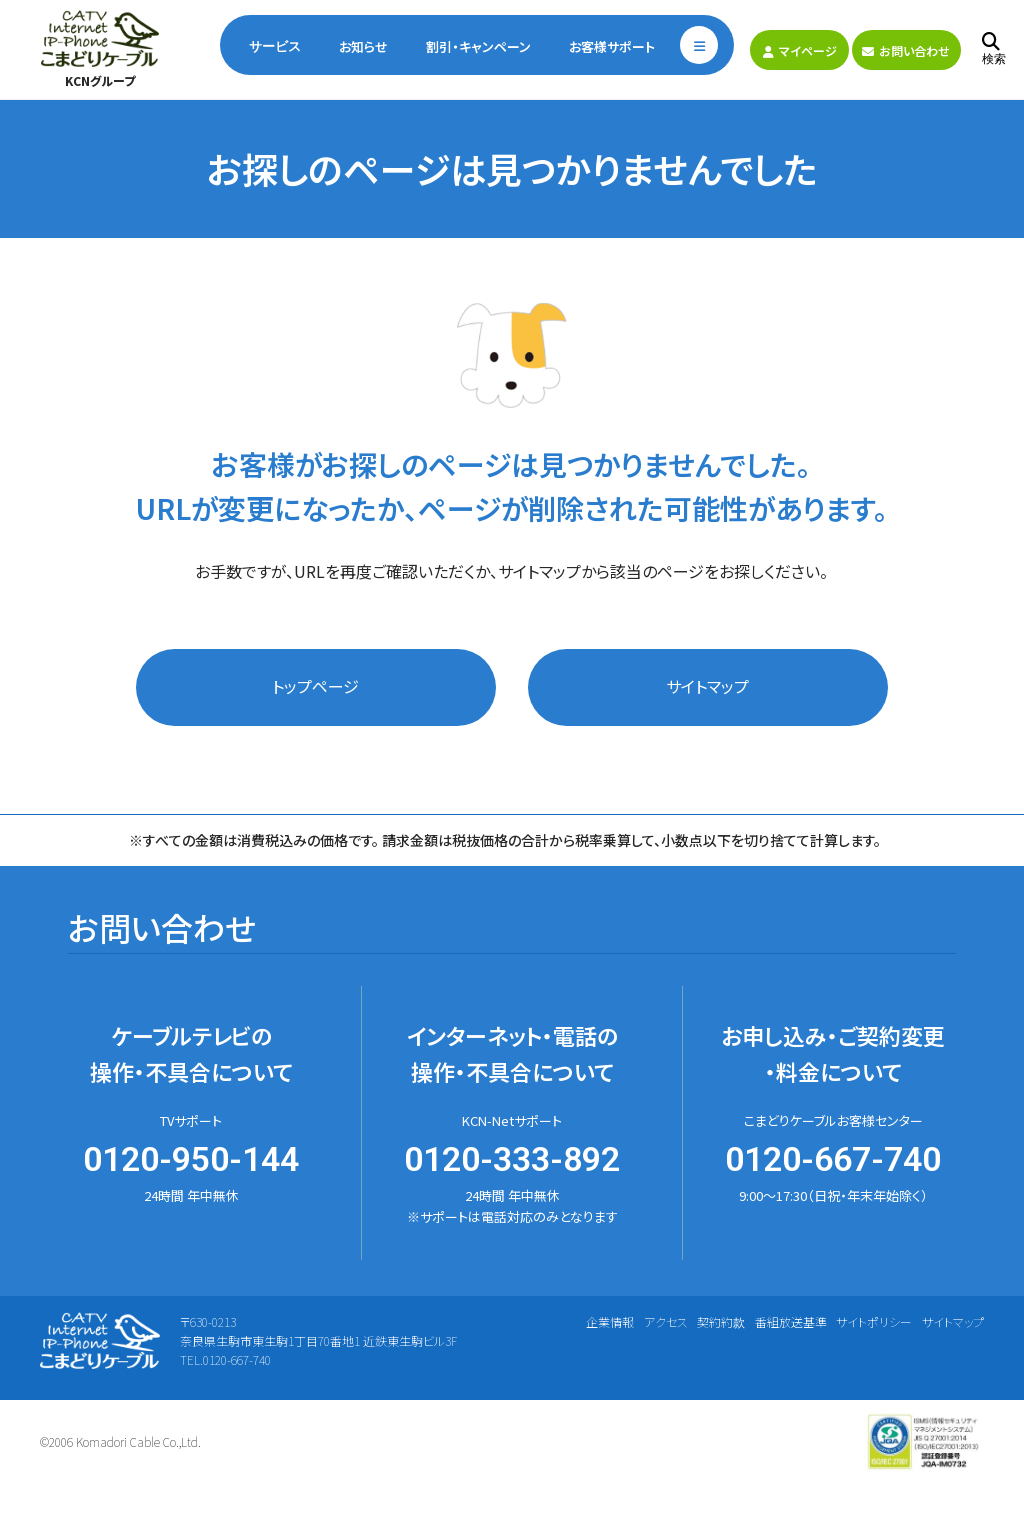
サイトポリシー (874, 1321)
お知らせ (363, 46)
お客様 (612, 46)
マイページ (800, 50)
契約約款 (721, 1321)
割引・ (478, 46)
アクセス (666, 1321)
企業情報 (610, 1321)
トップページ (315, 686)
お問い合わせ (906, 50)
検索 (994, 49)
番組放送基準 (791, 1321)
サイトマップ (707, 686)
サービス (275, 46)
